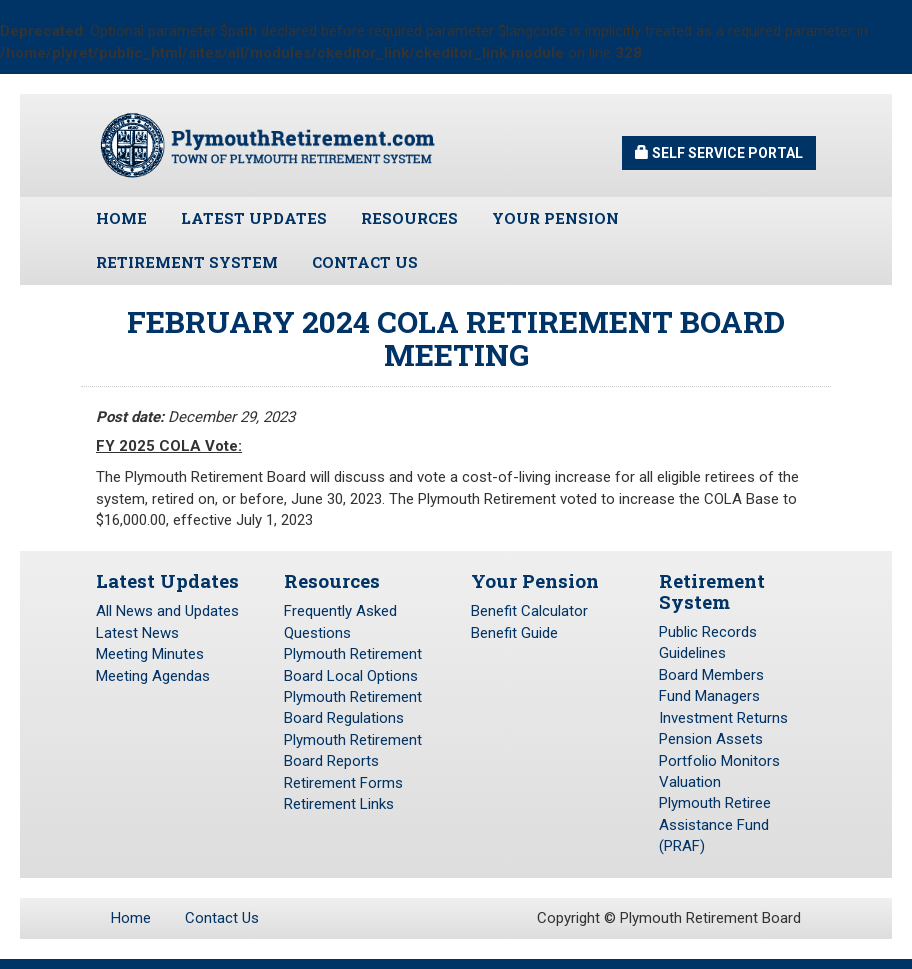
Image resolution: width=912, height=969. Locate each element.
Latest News (137, 633)
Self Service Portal (719, 153)
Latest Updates (254, 218)
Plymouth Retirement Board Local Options (353, 664)
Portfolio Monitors (719, 761)
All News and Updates (167, 611)
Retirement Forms (343, 783)
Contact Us (365, 262)
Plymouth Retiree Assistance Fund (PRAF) (715, 824)
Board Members (711, 675)
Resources (409, 218)
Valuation (690, 782)
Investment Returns (723, 718)
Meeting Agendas (153, 676)
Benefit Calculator (529, 611)
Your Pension (555, 218)
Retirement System (187, 262)
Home (121, 218)
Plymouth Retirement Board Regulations (353, 707)
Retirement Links (339, 804)
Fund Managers (709, 696)
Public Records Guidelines (708, 642)
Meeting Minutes (150, 654)
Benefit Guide (514, 633)
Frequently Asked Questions (340, 621)
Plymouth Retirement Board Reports (353, 750)
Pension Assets (711, 739)
